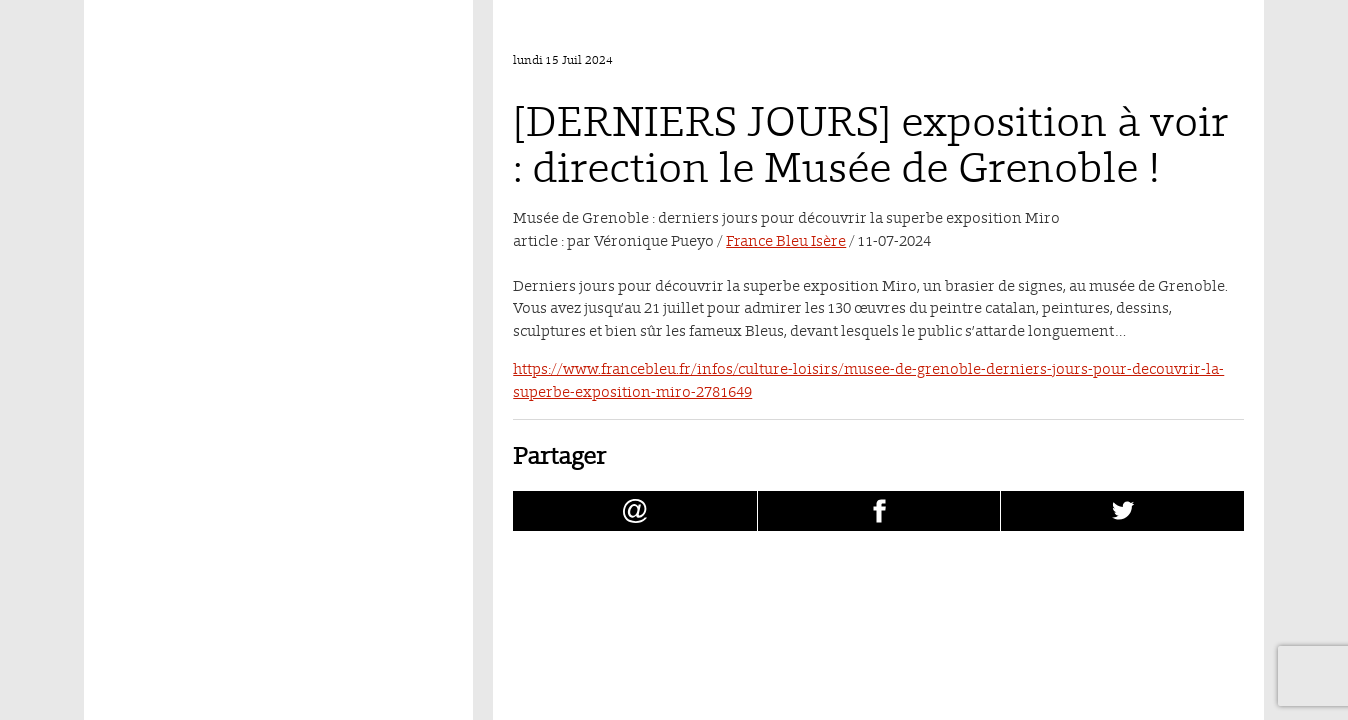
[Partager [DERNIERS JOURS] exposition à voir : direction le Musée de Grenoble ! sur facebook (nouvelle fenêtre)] (879, 511)
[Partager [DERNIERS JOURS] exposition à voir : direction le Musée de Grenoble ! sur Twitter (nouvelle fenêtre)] (1122, 511)
